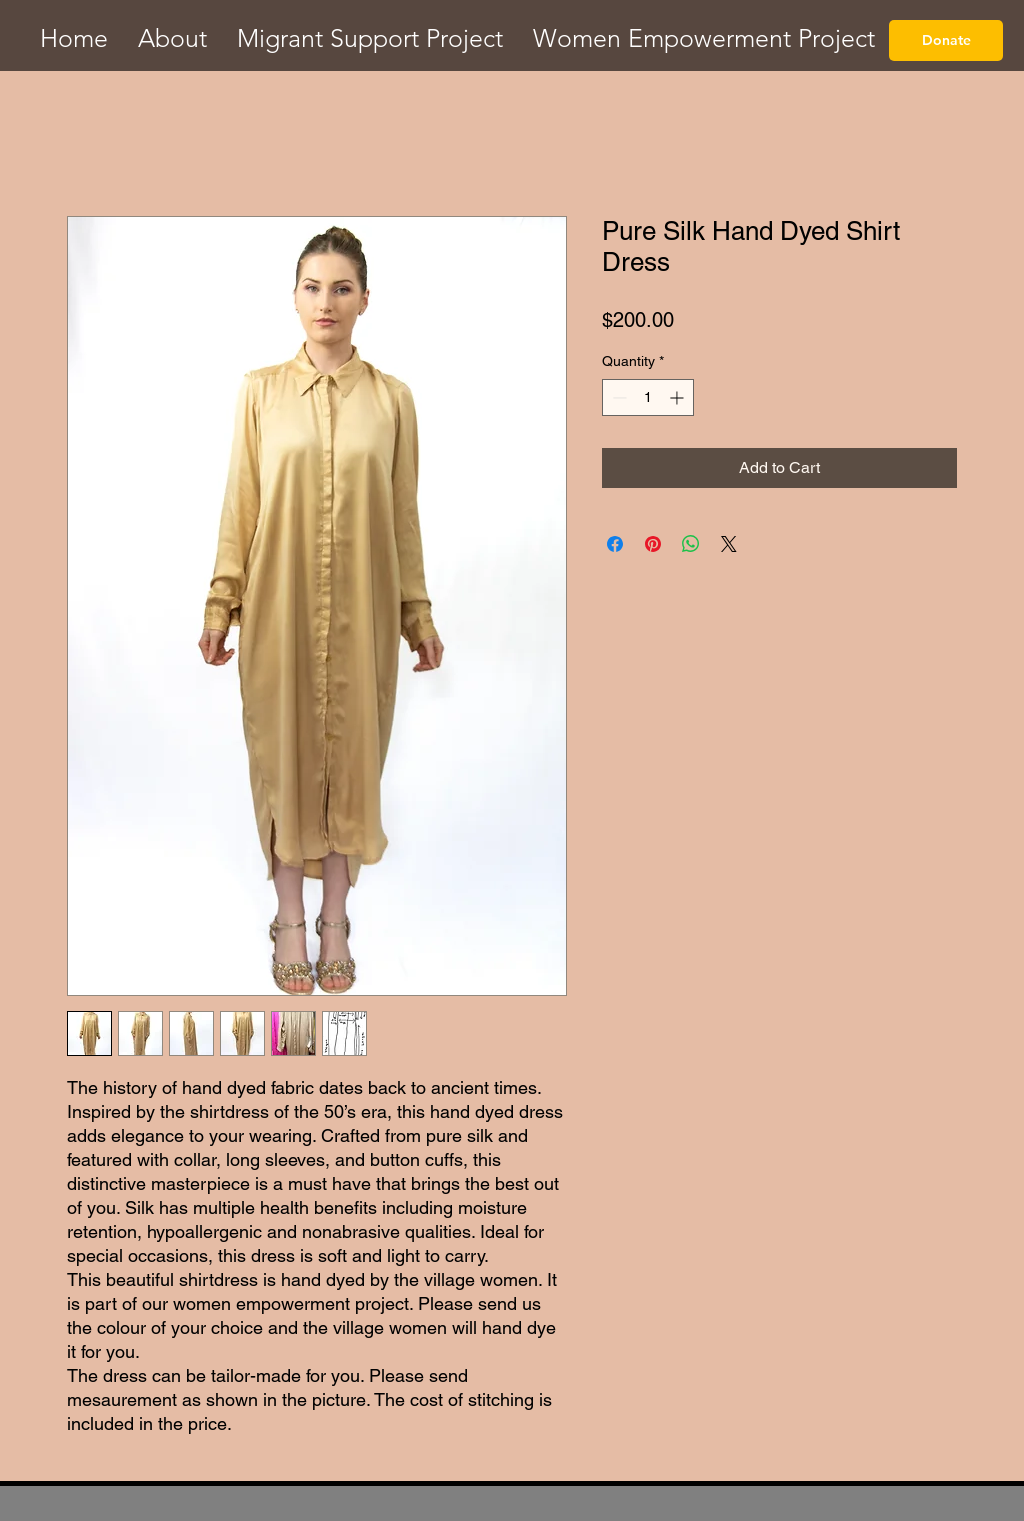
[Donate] (946, 40)
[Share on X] (729, 544)
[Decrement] (617, 397)
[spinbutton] (648, 397)
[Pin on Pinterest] (653, 544)
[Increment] (678, 397)
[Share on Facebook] (615, 544)
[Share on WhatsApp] (691, 544)
